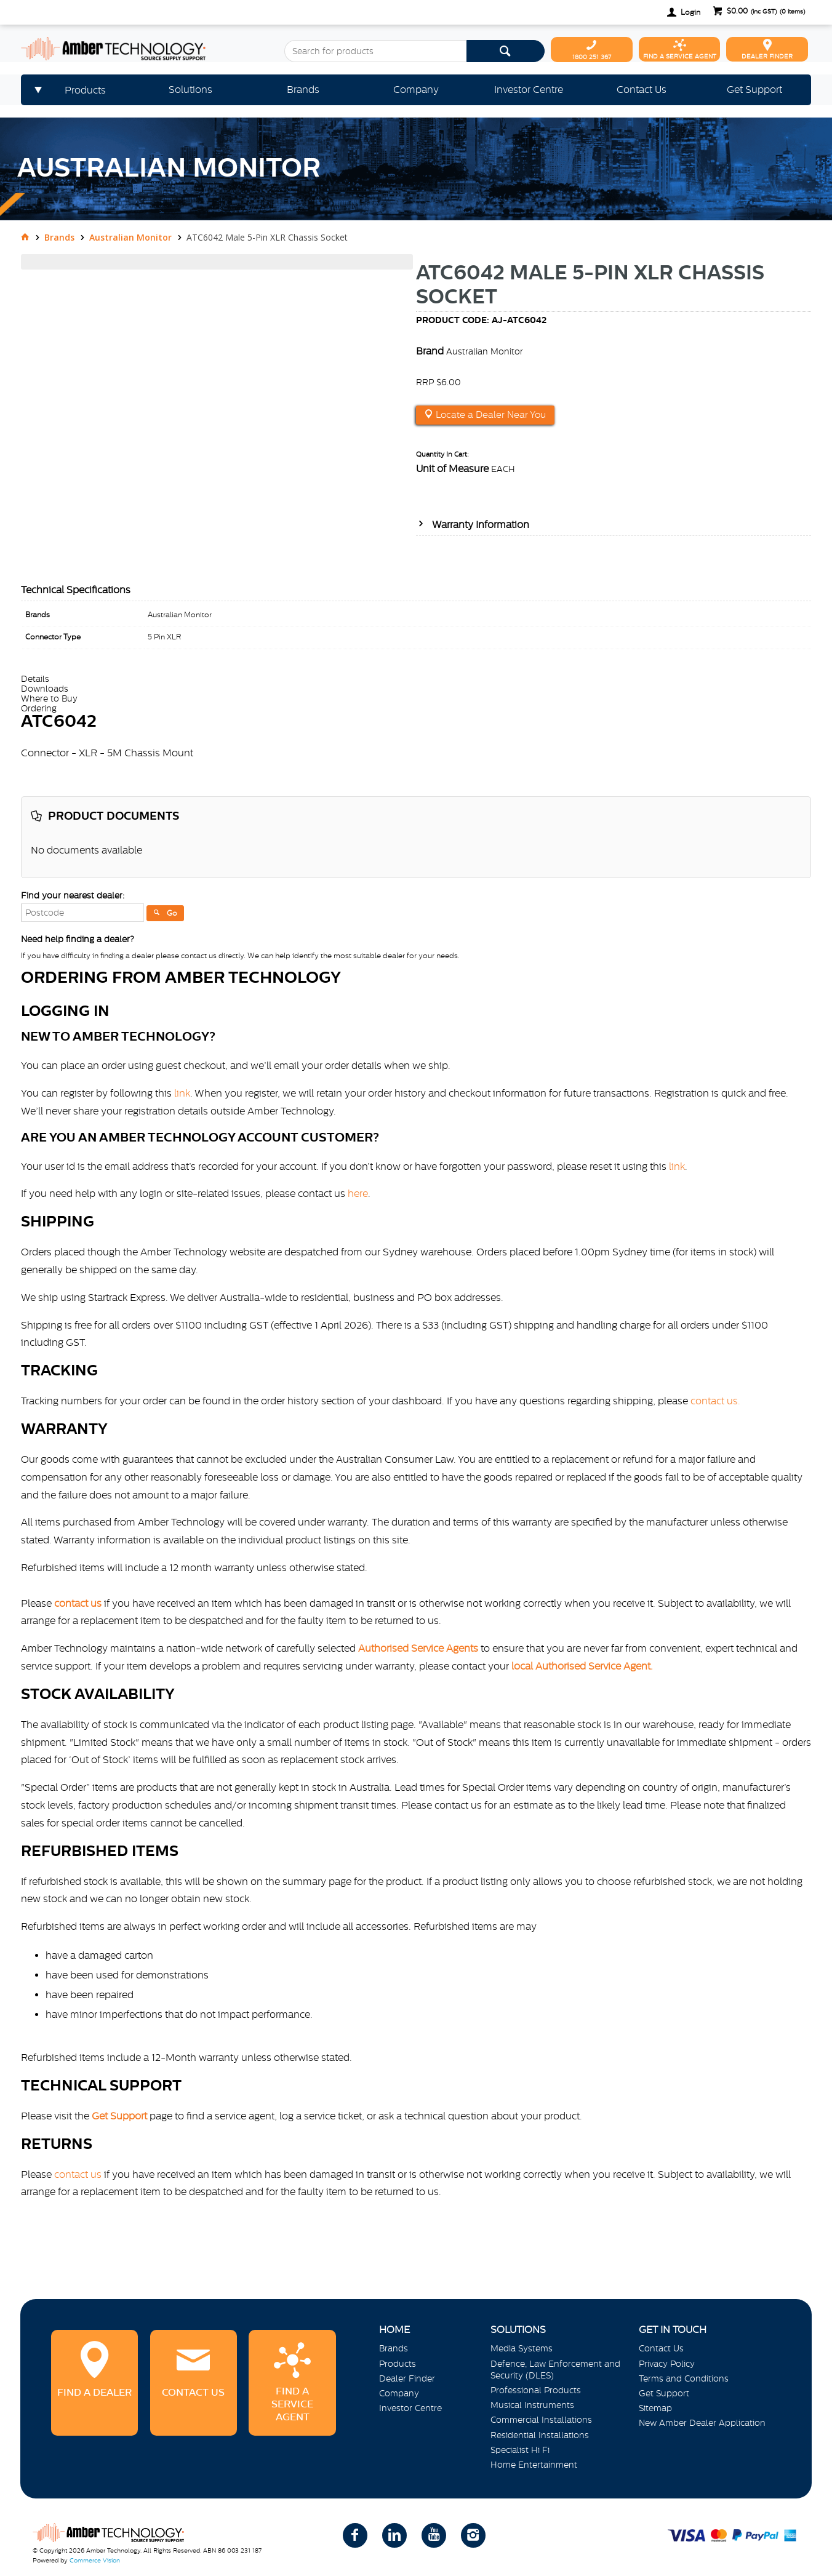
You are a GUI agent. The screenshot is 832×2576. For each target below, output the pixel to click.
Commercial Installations (541, 2420)
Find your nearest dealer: (72, 895)
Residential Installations (539, 2435)
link (182, 1092)
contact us (78, 2174)
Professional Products (535, 2390)
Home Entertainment (533, 2465)
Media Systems (521, 2348)
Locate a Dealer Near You (489, 415)
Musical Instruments (532, 2405)
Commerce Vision (95, 2560)
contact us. (715, 1400)
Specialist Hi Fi (520, 2450)
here (358, 1193)
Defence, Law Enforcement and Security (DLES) (555, 2369)
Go (172, 913)
